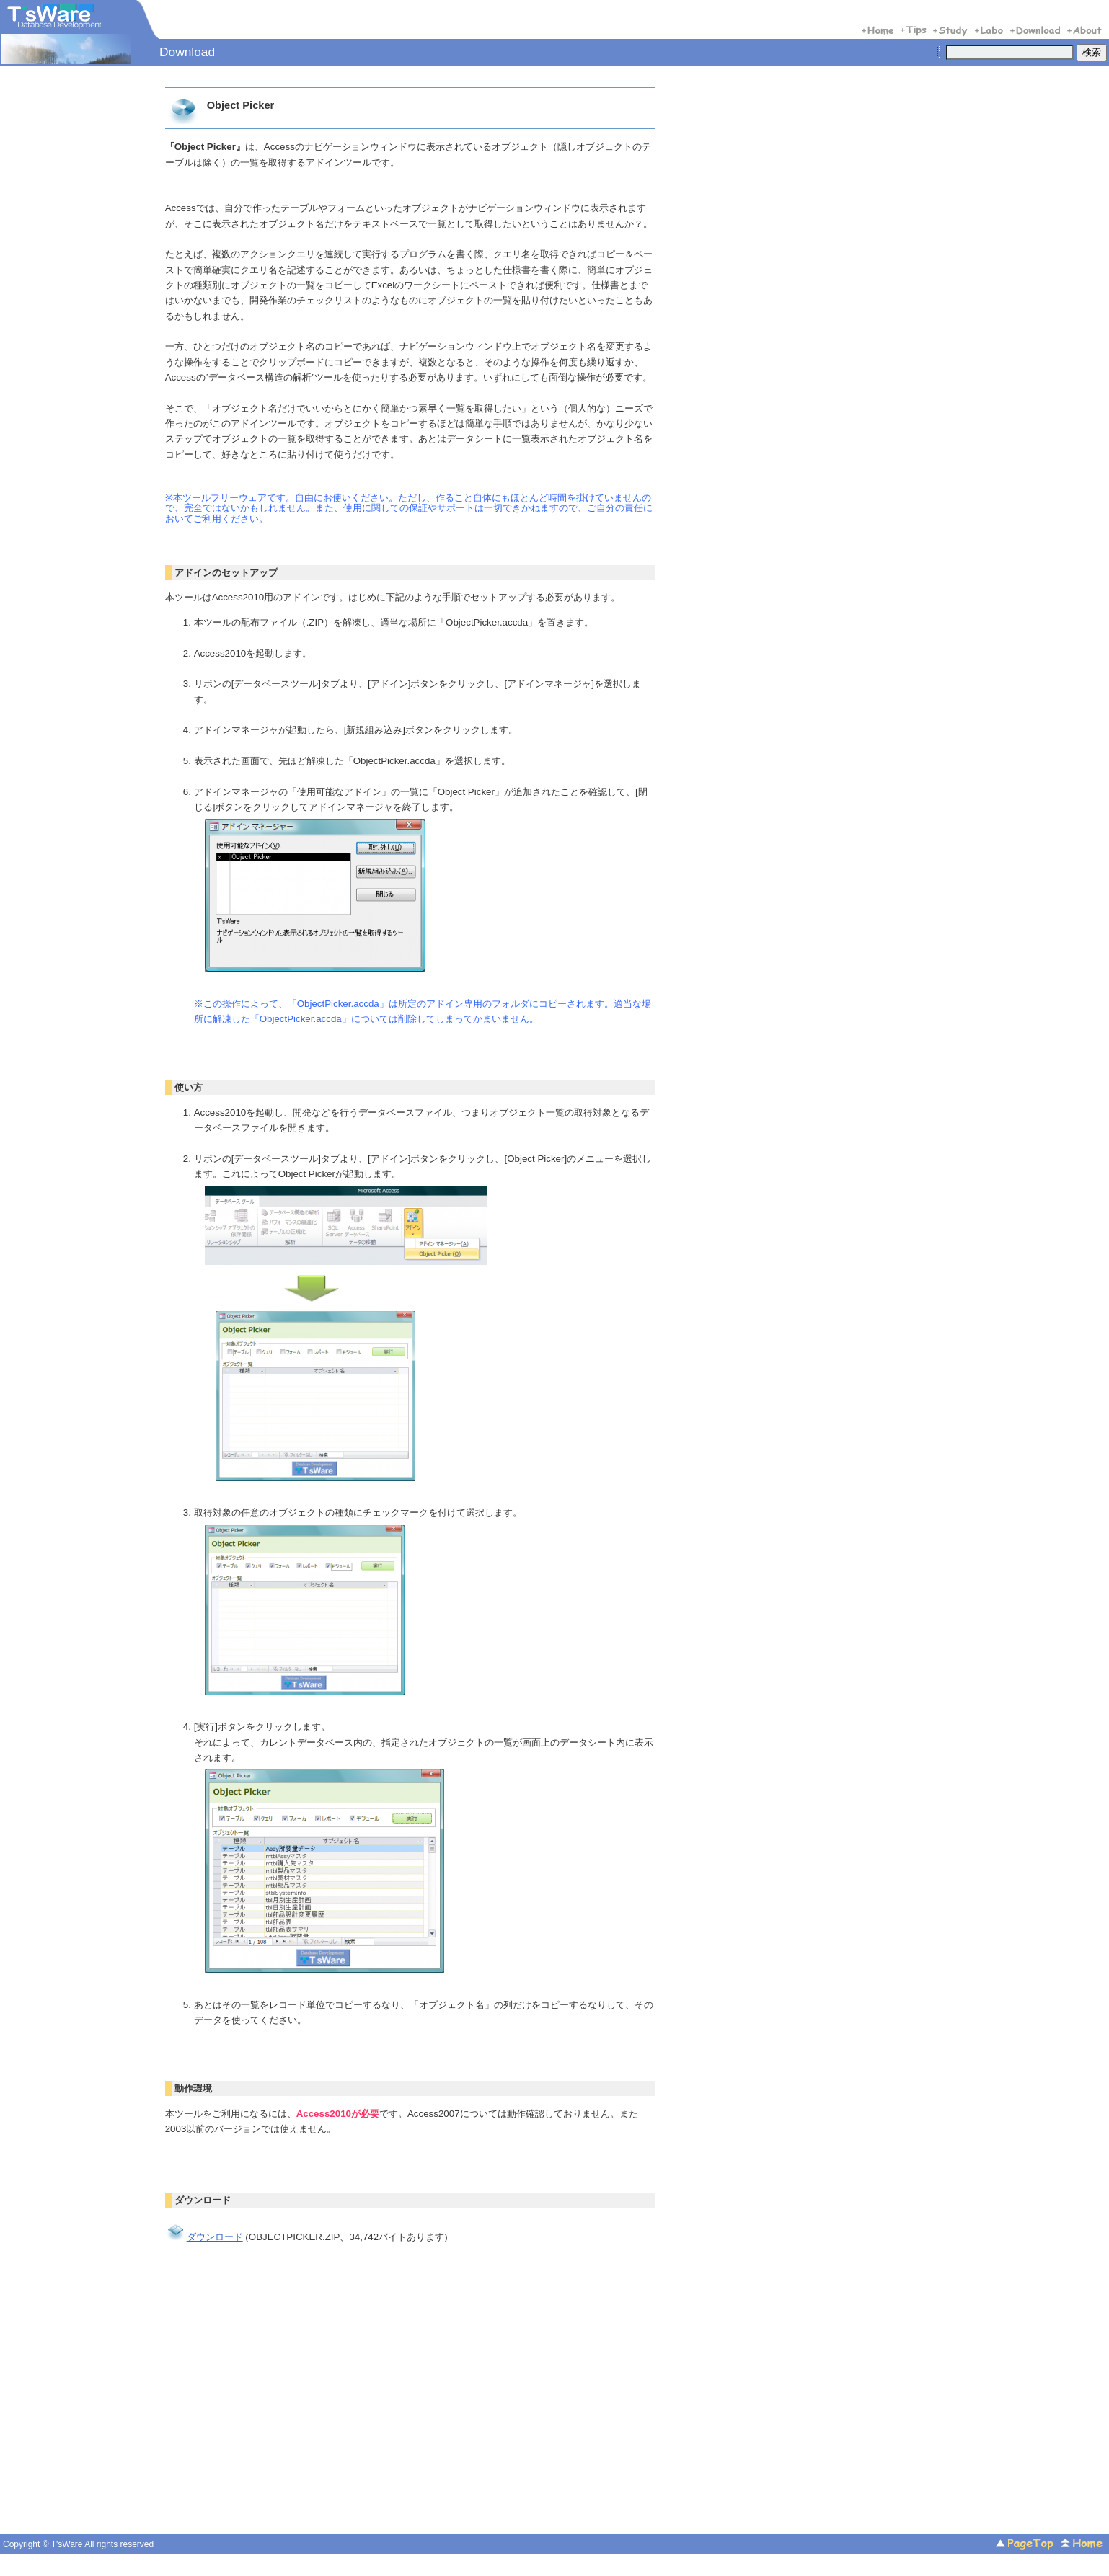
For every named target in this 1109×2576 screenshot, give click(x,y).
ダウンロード (204, 2236)
